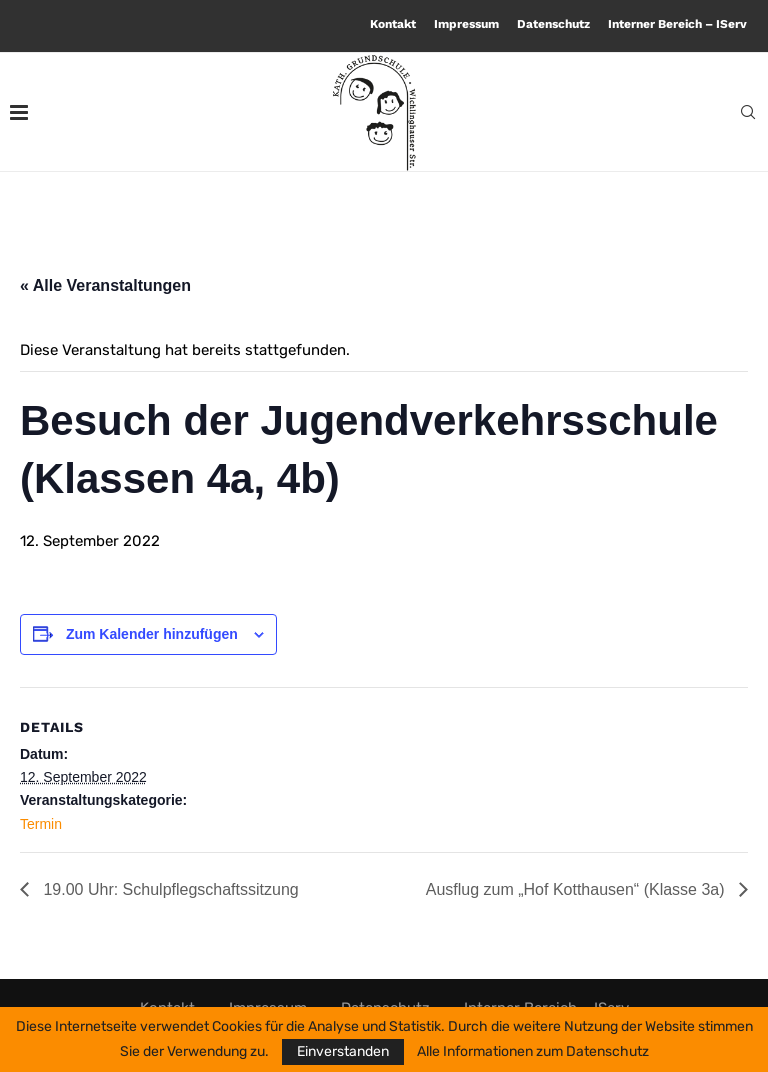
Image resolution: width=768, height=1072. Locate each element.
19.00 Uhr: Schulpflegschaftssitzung (169, 889)
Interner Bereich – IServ (677, 24)
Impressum (466, 24)
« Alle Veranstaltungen (105, 285)
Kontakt (393, 24)
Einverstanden (343, 1051)
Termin (41, 824)
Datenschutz (553, 24)
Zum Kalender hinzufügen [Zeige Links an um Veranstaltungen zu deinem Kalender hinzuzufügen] (152, 634)
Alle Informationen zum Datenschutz (533, 1052)
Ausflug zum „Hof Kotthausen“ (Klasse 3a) (577, 889)
